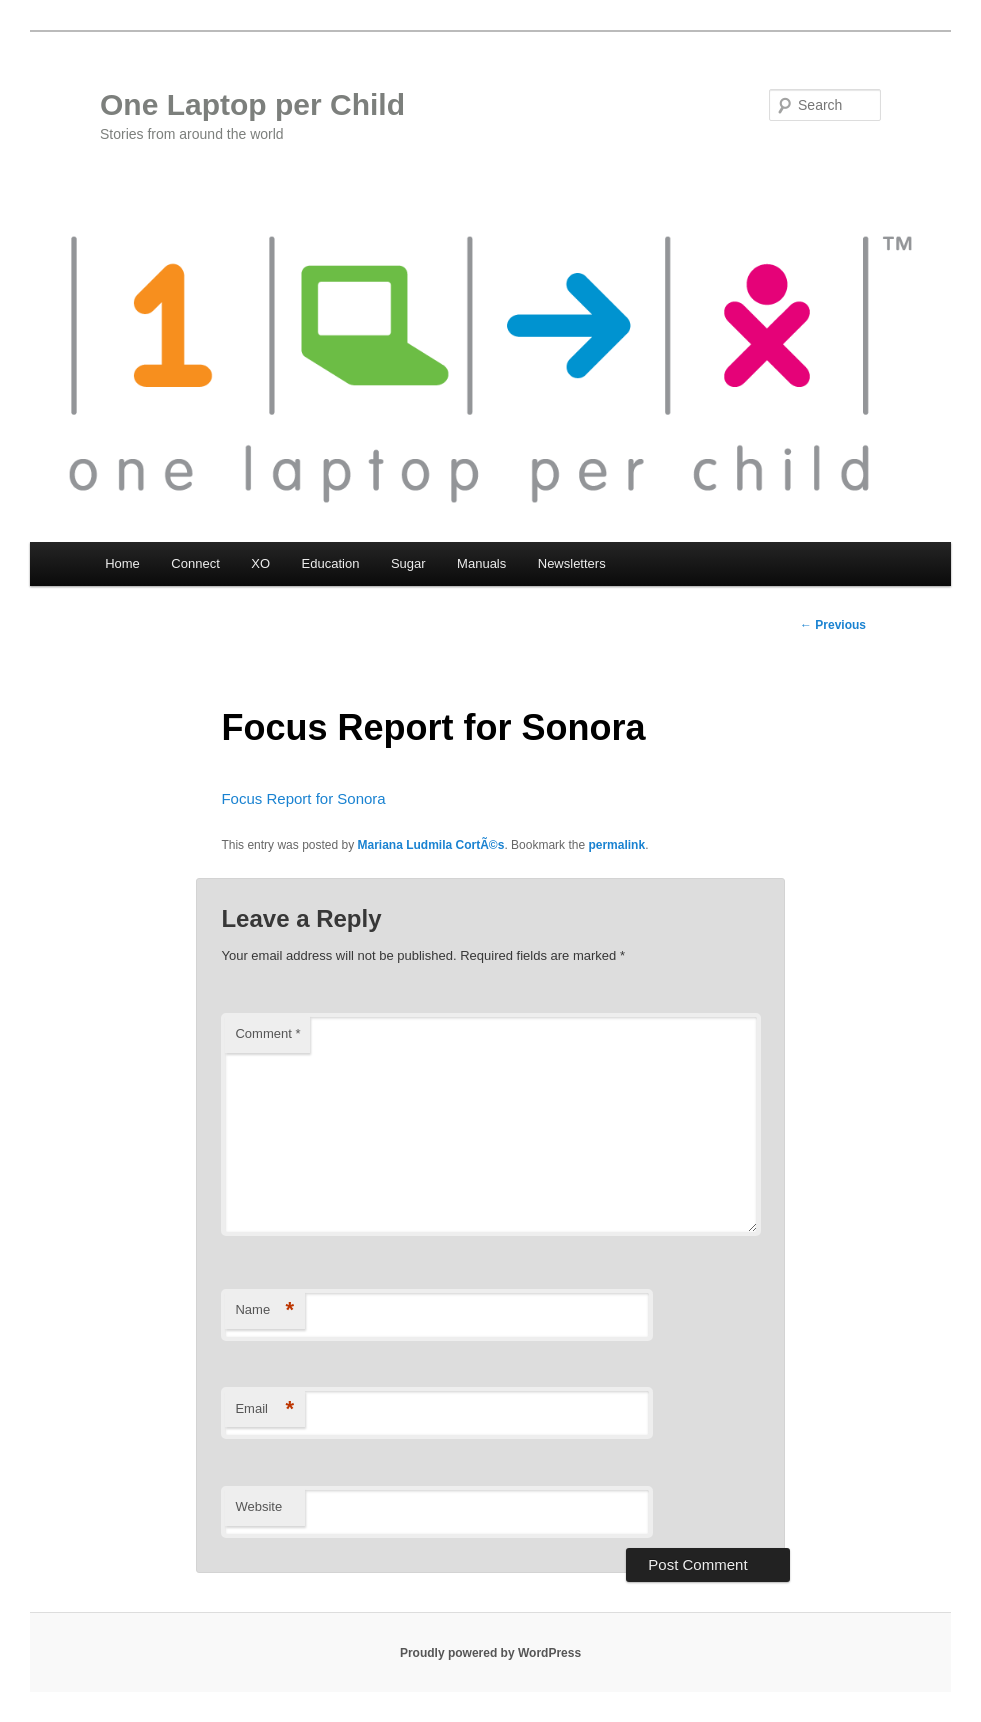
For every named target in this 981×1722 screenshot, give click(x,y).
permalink (616, 845)
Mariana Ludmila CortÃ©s (431, 845)
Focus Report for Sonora (303, 798)
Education (331, 563)
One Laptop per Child (252, 104)
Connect (195, 563)
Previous (833, 625)
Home (122, 563)
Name (264, 1310)
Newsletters (572, 563)
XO (260, 563)
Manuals (481, 563)
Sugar (408, 563)
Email (264, 1409)
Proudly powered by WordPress (490, 1653)
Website (258, 1506)
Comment (267, 1033)
